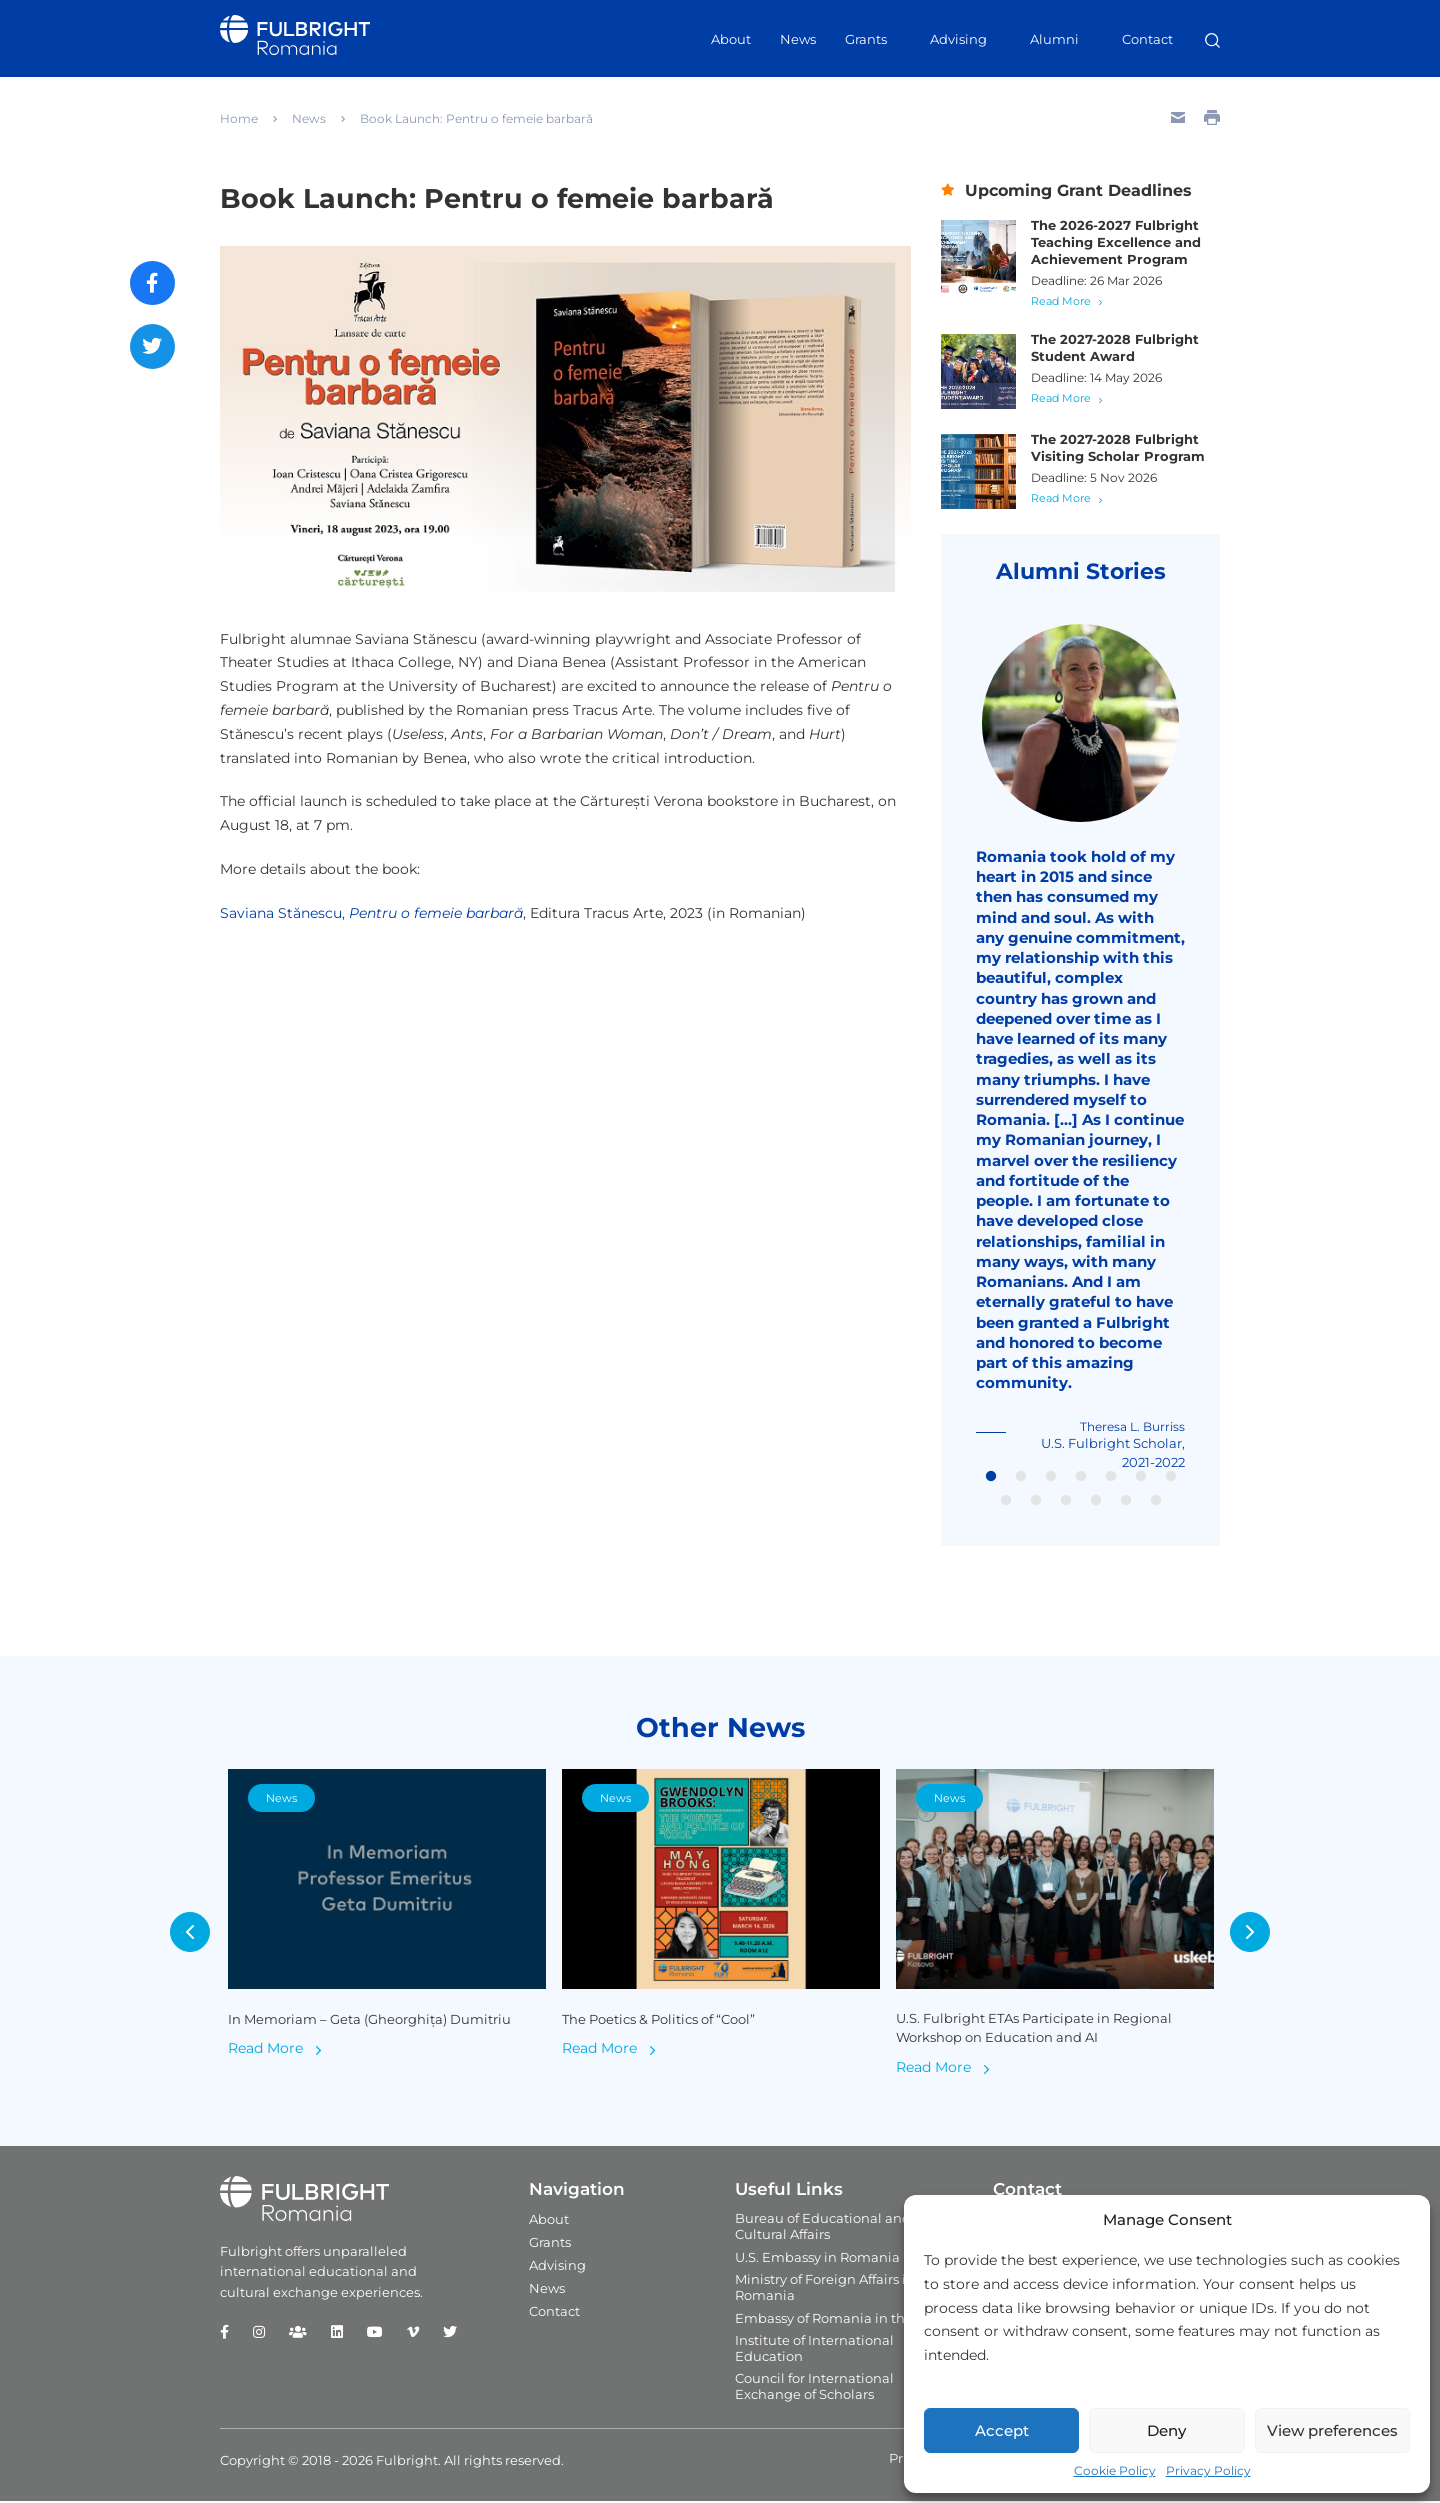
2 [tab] (1021, 1479)
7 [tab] (1171, 1479)
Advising (958, 39)
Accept (1002, 2430)
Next (1250, 1934)
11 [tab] (1096, 1503)
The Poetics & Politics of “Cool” (658, 2021)
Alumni (1054, 39)
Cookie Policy (1115, 2470)
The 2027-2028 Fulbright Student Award (1115, 347)
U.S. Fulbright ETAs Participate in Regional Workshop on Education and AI (1034, 2030)
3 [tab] (1051, 1479)
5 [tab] (1111, 1479)
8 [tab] (1006, 1503)
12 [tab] (1126, 1503)
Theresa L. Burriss (1132, 1428)
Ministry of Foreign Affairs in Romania (825, 2289)
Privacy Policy (1208, 2470)
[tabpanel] (1080, 1048)
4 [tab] (1081, 1479)
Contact (1147, 39)
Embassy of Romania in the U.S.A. (843, 2320)
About (731, 39)
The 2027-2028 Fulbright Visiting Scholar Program (1118, 447)
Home (239, 118)
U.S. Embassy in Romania (817, 2259)
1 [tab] (991, 1479)
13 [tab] (1156, 1503)
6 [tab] (1141, 1479)
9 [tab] (1036, 1503)
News (798, 39)
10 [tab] (1066, 1503)
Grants (866, 39)
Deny (1166, 2430)
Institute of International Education (814, 2350)
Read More (1061, 301)
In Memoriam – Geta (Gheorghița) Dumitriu (369, 2021)
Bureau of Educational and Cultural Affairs (823, 2228)
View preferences (1332, 2430)
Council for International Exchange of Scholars (814, 2388)
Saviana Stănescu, (371, 913)
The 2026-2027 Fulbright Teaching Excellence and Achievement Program (1116, 242)
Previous (190, 1934)
